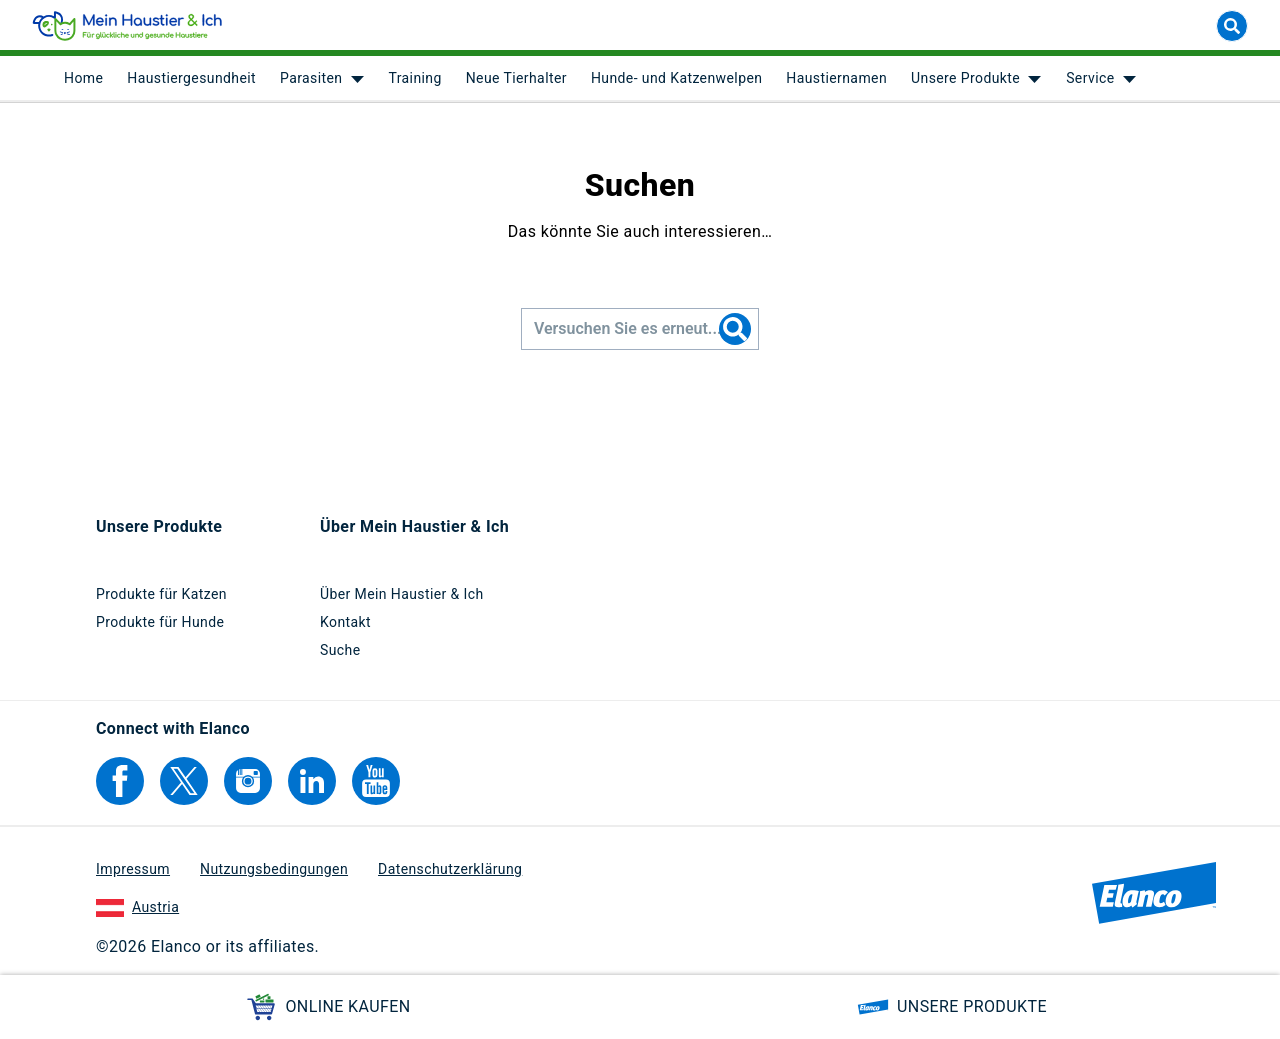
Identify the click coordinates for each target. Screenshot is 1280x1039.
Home (83, 80)
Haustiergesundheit (191, 80)
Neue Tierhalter (516, 80)
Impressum (133, 869)
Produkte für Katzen (161, 594)
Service (1090, 80)
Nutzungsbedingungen (274, 869)
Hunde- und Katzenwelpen (676, 80)
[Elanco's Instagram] (248, 781)
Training (414, 80)
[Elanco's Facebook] (120, 781)
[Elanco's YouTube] (376, 781)
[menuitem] (83, 80)
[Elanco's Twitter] (184, 781)
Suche (340, 650)
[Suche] (1232, 28)
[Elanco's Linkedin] (312, 781)
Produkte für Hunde (160, 622)
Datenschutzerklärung (450, 869)
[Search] (735, 331)
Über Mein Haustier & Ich (402, 594)
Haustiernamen (836, 80)
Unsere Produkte (965, 80)
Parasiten (311, 80)
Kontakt (345, 622)
